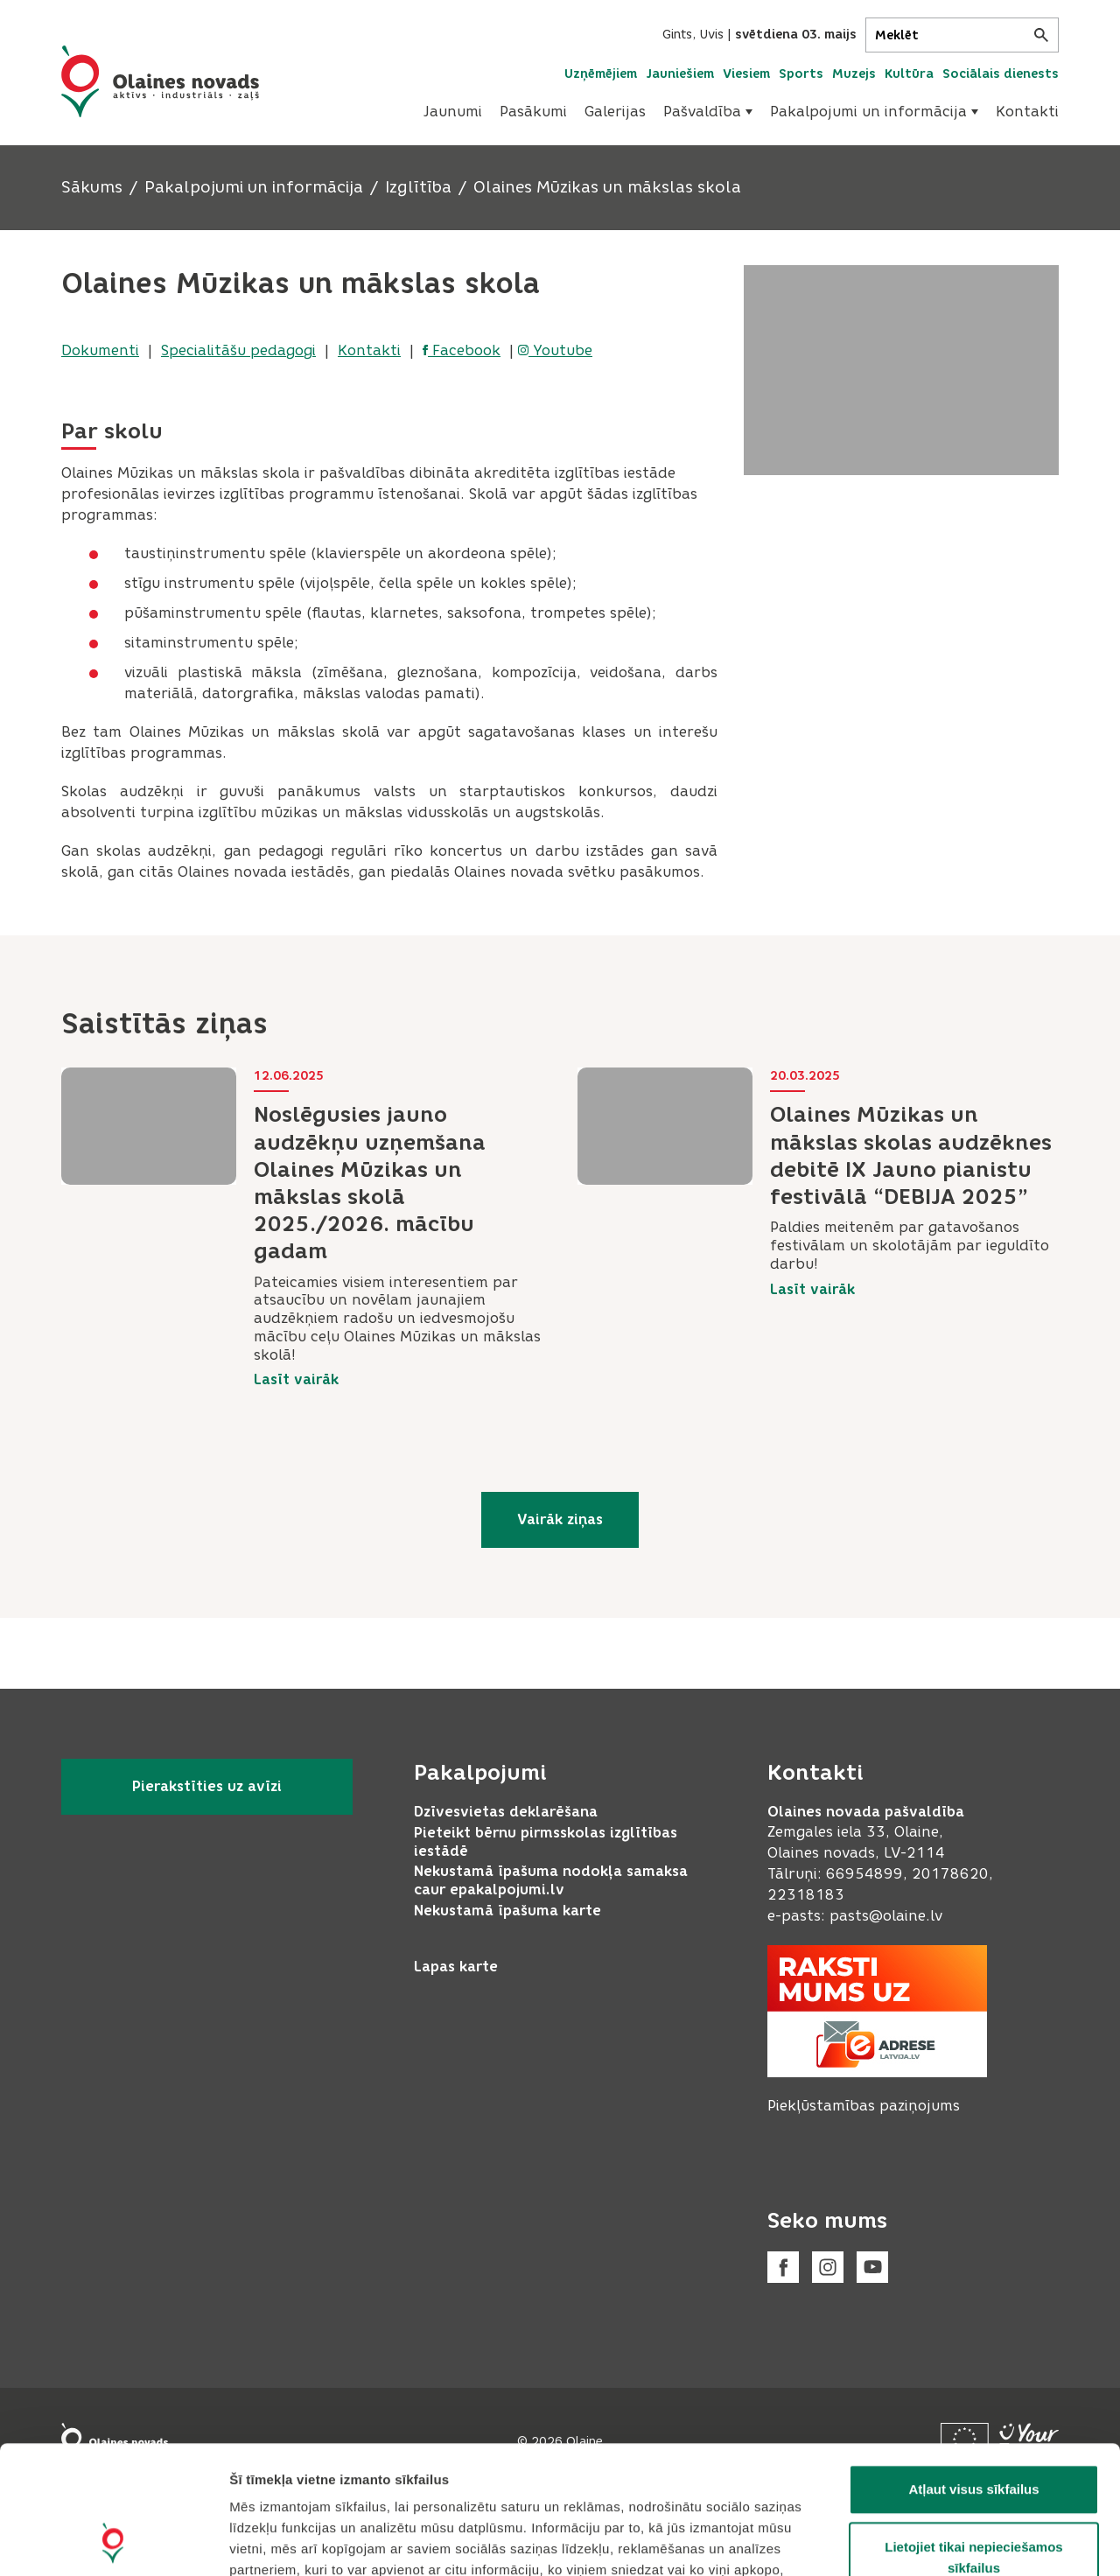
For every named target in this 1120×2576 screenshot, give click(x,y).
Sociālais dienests (1000, 73)
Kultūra (909, 73)
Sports (801, 73)
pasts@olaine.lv (886, 1916)
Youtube (555, 350)
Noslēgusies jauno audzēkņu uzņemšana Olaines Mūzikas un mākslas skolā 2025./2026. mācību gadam (370, 1183)
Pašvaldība (707, 111)
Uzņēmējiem (600, 73)
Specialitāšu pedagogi (238, 350)
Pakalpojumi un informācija (874, 111)
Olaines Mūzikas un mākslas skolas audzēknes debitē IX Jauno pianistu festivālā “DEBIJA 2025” (911, 1155)
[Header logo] (160, 81)
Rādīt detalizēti (953, 2541)
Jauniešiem (680, 73)
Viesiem (746, 73)
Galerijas (615, 111)
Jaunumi (453, 111)
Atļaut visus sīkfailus (973, 2369)
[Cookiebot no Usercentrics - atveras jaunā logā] (113, 2542)
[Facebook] (783, 2267)
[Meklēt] (962, 35)
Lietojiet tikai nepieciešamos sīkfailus (973, 2437)
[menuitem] (453, 112)
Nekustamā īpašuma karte (507, 1910)
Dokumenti (100, 350)
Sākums (91, 187)
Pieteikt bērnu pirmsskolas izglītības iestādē (545, 1841)
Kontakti (1027, 111)
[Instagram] (828, 2267)
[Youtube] (872, 2267)
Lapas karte (456, 1966)
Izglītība (418, 187)
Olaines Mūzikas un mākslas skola (607, 187)
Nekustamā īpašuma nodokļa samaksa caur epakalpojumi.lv (551, 1880)
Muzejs (854, 73)
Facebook (461, 350)
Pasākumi (533, 111)
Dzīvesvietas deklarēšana (506, 1811)
